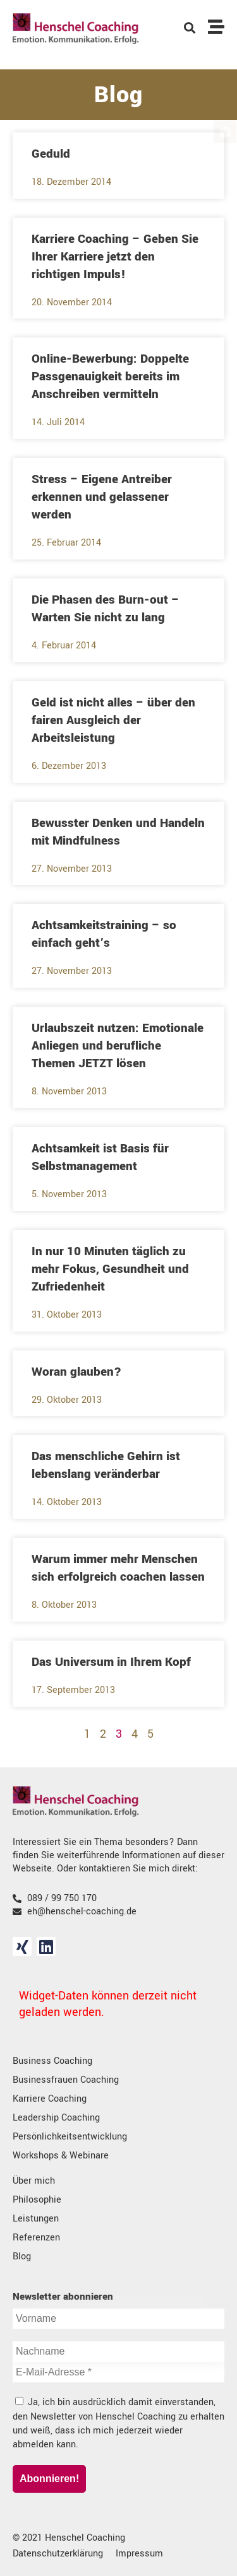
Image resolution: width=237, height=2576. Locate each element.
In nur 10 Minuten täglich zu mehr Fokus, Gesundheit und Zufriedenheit (110, 1269)
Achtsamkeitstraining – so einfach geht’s (104, 934)
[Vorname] (118, 2319)
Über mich (34, 2180)
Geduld (51, 154)
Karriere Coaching (50, 2098)
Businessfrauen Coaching (66, 2080)
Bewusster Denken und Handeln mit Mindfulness (118, 832)
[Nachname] (118, 2351)
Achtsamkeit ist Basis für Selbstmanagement (100, 1157)
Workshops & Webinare (61, 2155)
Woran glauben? (76, 1372)
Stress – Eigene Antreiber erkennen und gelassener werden (102, 497)
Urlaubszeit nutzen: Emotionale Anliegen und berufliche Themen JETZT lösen (118, 1045)
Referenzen (36, 2237)
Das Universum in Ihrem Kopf (111, 1662)
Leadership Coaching (56, 2117)
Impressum (139, 2553)
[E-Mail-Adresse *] (118, 2372)
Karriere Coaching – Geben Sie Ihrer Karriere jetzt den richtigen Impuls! (115, 256)
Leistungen (36, 2218)
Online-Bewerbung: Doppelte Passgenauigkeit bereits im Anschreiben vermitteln (110, 376)
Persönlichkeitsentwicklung (70, 2136)
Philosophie (37, 2199)
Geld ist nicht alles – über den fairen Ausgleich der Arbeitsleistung (113, 720)
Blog (22, 2256)
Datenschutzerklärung (58, 2553)
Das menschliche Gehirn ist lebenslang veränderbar (106, 1465)
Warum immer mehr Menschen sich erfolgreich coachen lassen (118, 1568)
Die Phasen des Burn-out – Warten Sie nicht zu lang (105, 608)
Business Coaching (52, 2061)
